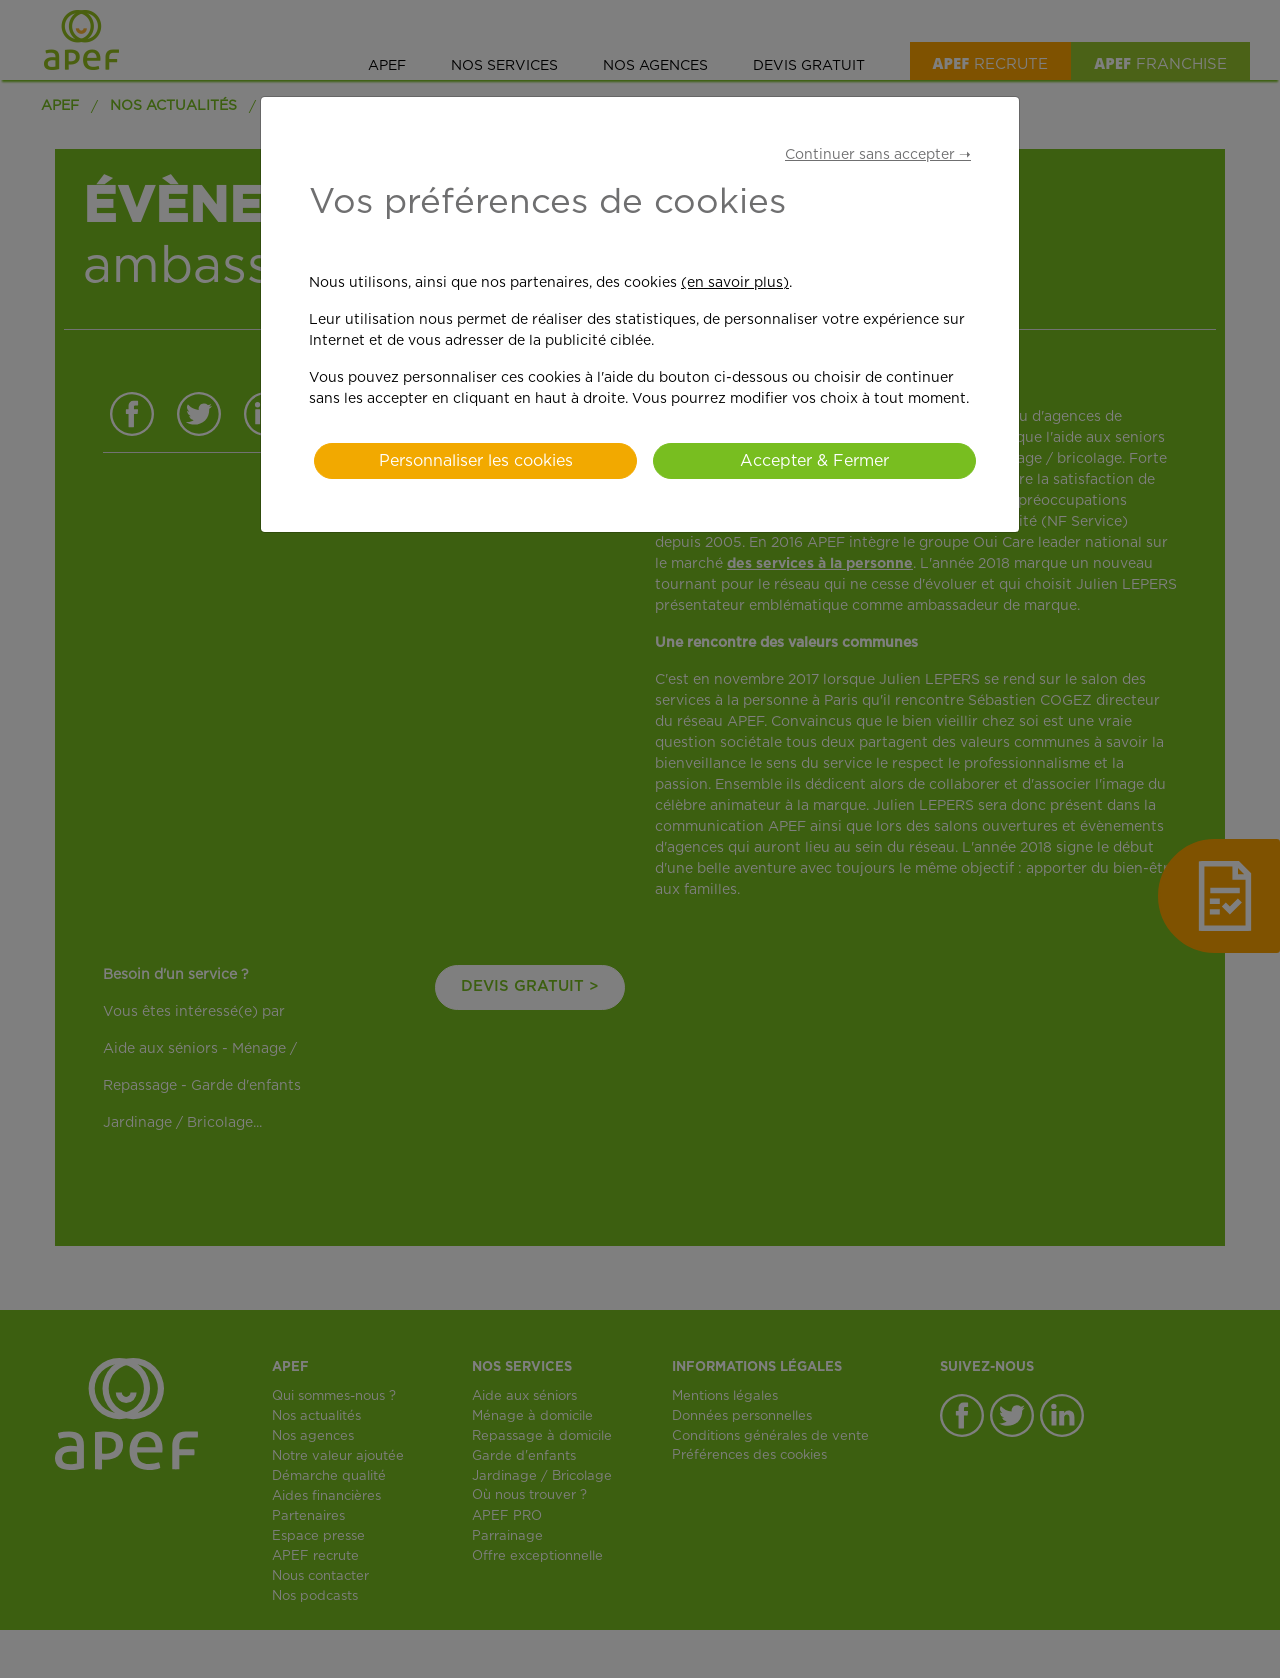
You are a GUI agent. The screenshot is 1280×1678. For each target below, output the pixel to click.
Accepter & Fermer (814, 461)
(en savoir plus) (735, 283)
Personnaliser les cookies (476, 461)
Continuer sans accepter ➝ (878, 155)
